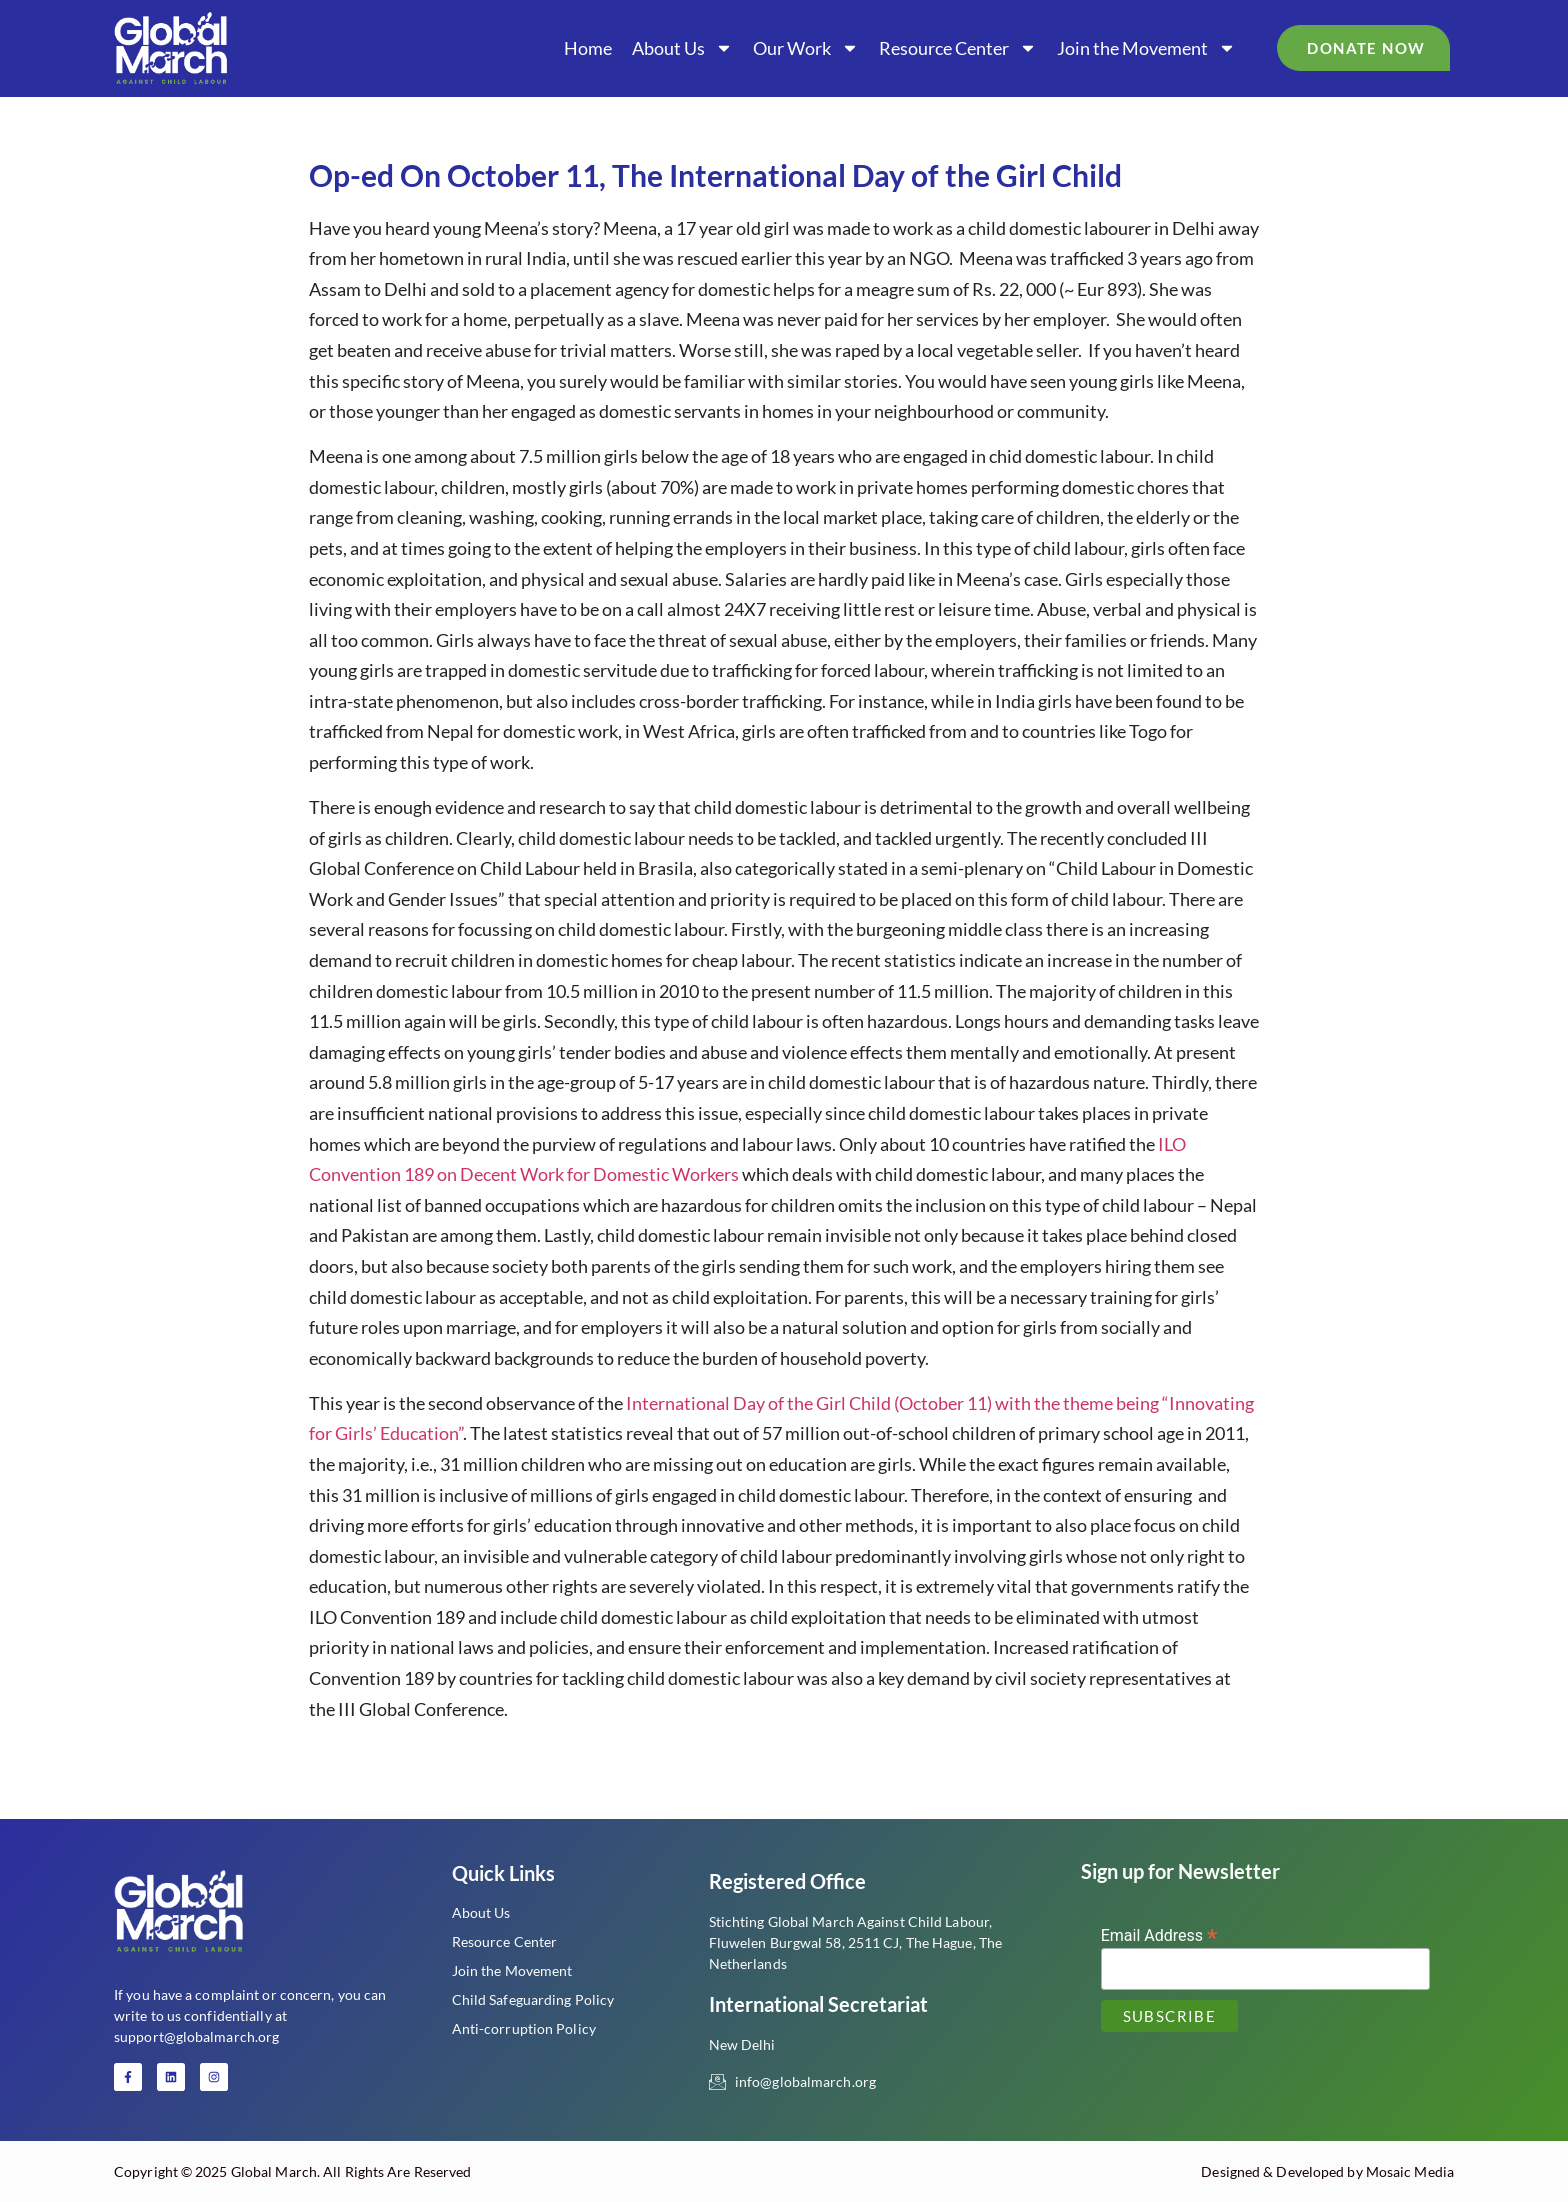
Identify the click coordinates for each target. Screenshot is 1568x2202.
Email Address (1159, 1934)
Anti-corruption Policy (524, 2028)
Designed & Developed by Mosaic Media (1327, 2171)
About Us (682, 48)
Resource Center (958, 48)
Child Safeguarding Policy (533, 1999)
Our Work (806, 48)
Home (588, 48)
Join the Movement (1146, 48)
